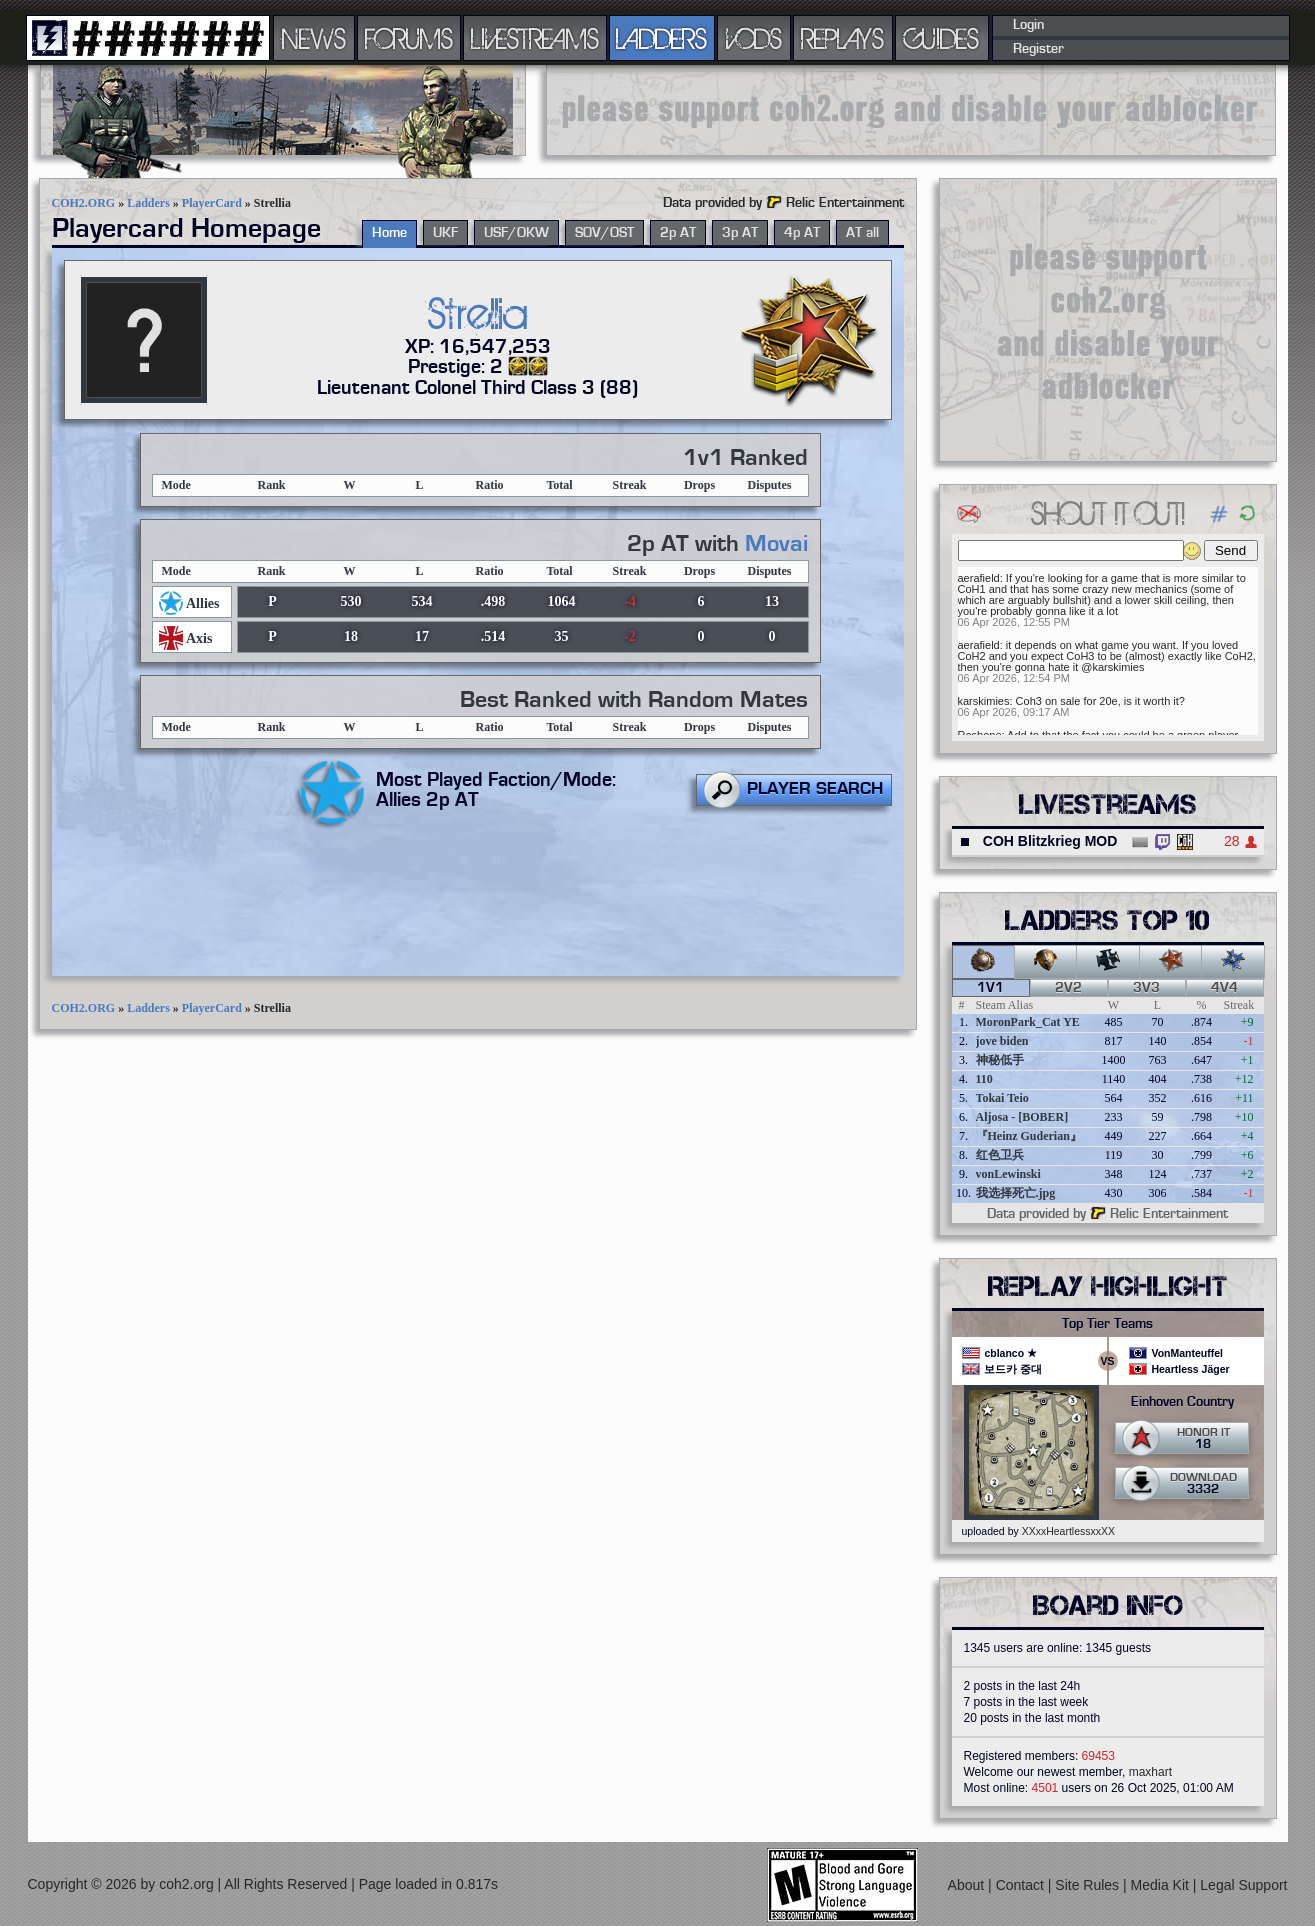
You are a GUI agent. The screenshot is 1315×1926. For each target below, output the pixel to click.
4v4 (1224, 988)
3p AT (740, 233)
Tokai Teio (1002, 1098)
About (968, 1885)
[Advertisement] (911, 110)
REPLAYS (842, 38)
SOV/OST (604, 233)
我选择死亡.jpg (1016, 1193)
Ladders (148, 203)
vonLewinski (1008, 1174)
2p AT (678, 233)
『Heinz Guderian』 (1029, 1136)
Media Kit (1162, 1885)
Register (1038, 49)
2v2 (1068, 988)
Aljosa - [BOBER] (1022, 1117)
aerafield (979, 578)
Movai (776, 544)
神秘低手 (1000, 1060)
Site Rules (1089, 1885)
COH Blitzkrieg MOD (1050, 841)
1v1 (990, 988)
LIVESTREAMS (535, 38)
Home (389, 233)
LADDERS (661, 38)
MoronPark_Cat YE (1028, 1022)
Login (1028, 25)
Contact (1022, 1885)
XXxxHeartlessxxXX (1068, 1531)
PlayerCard (212, 203)
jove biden (1002, 1041)
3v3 (1146, 988)
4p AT (802, 233)
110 (984, 1079)
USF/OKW (516, 233)
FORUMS (409, 38)
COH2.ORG (84, 203)
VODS (754, 38)
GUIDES (942, 38)
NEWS (314, 38)
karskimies (984, 701)
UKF (445, 233)
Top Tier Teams (1107, 1324)
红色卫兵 (1000, 1155)
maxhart (1150, 1772)
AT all (862, 233)
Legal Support (1243, 1885)
